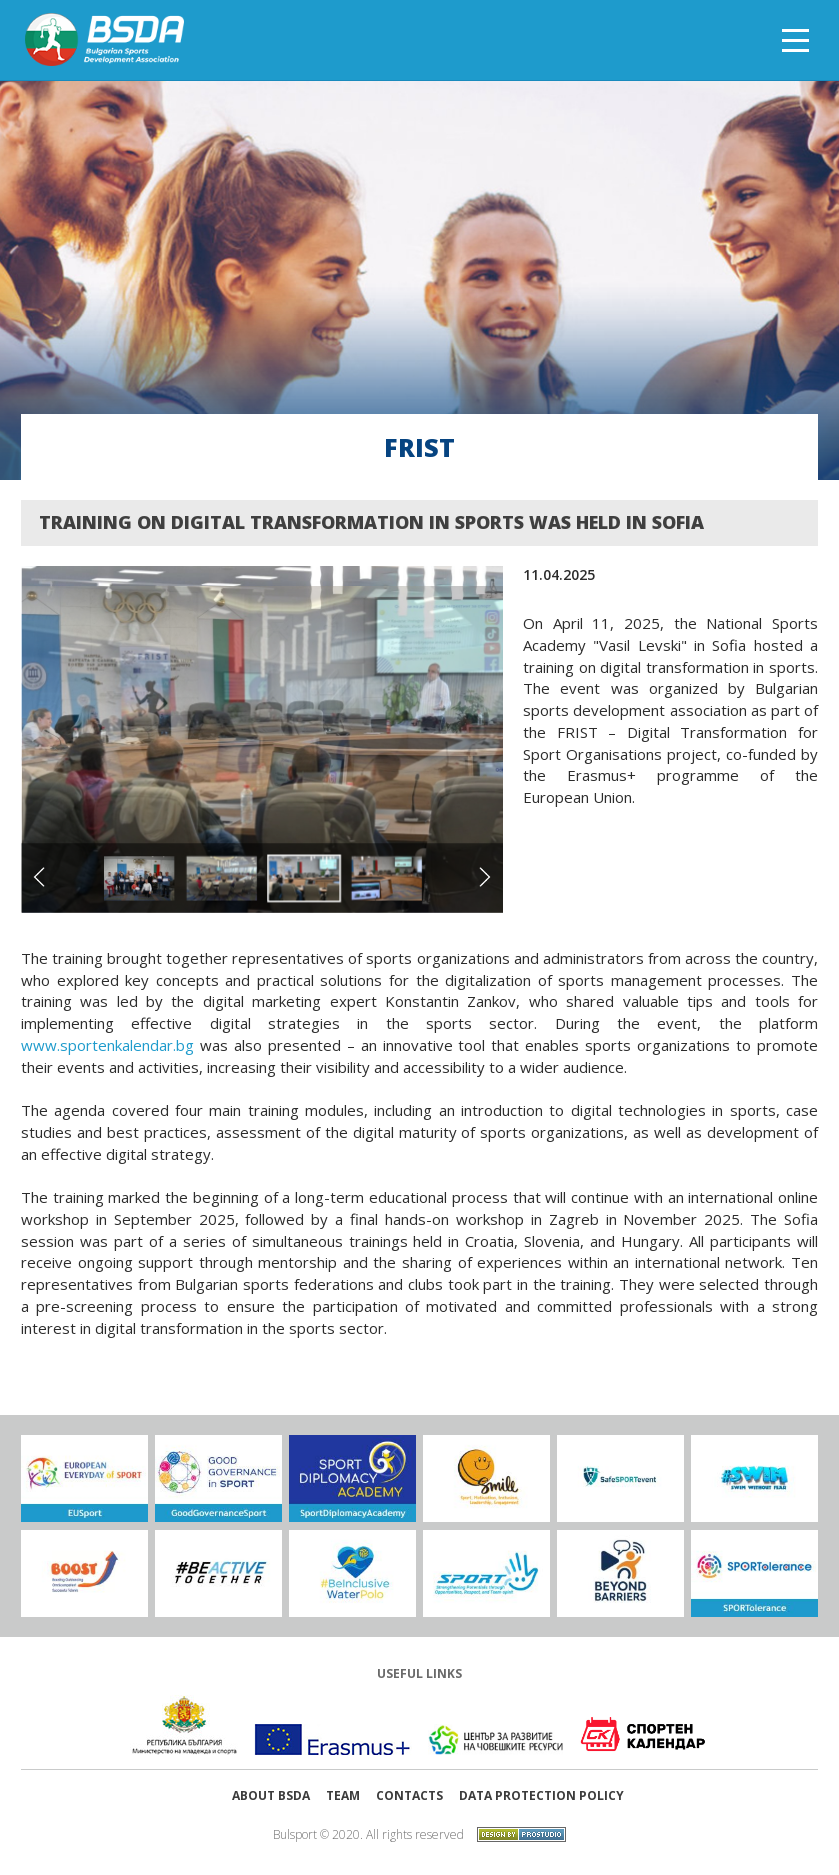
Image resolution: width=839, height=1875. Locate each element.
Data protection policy (541, 1795)
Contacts (409, 1795)
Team (343, 1795)
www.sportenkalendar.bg (107, 1045)
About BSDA (271, 1795)
